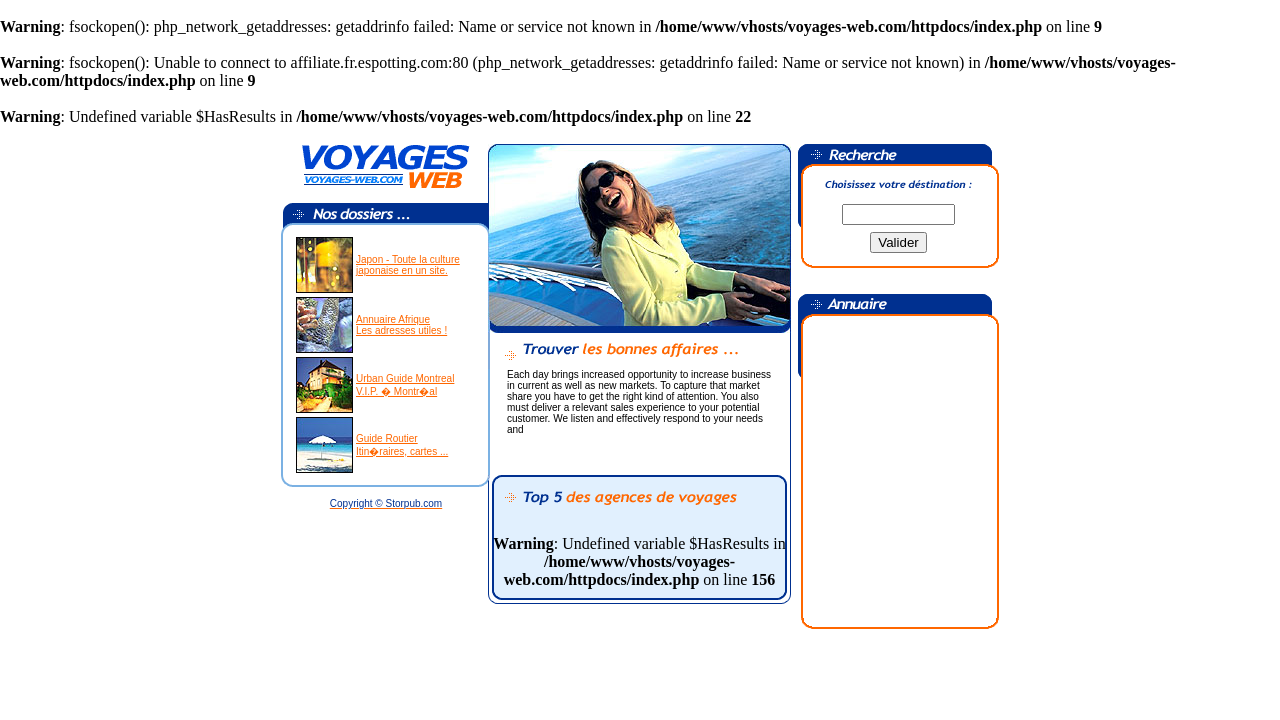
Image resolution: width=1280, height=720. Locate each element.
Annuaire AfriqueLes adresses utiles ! (401, 325)
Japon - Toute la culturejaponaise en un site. (408, 265)
